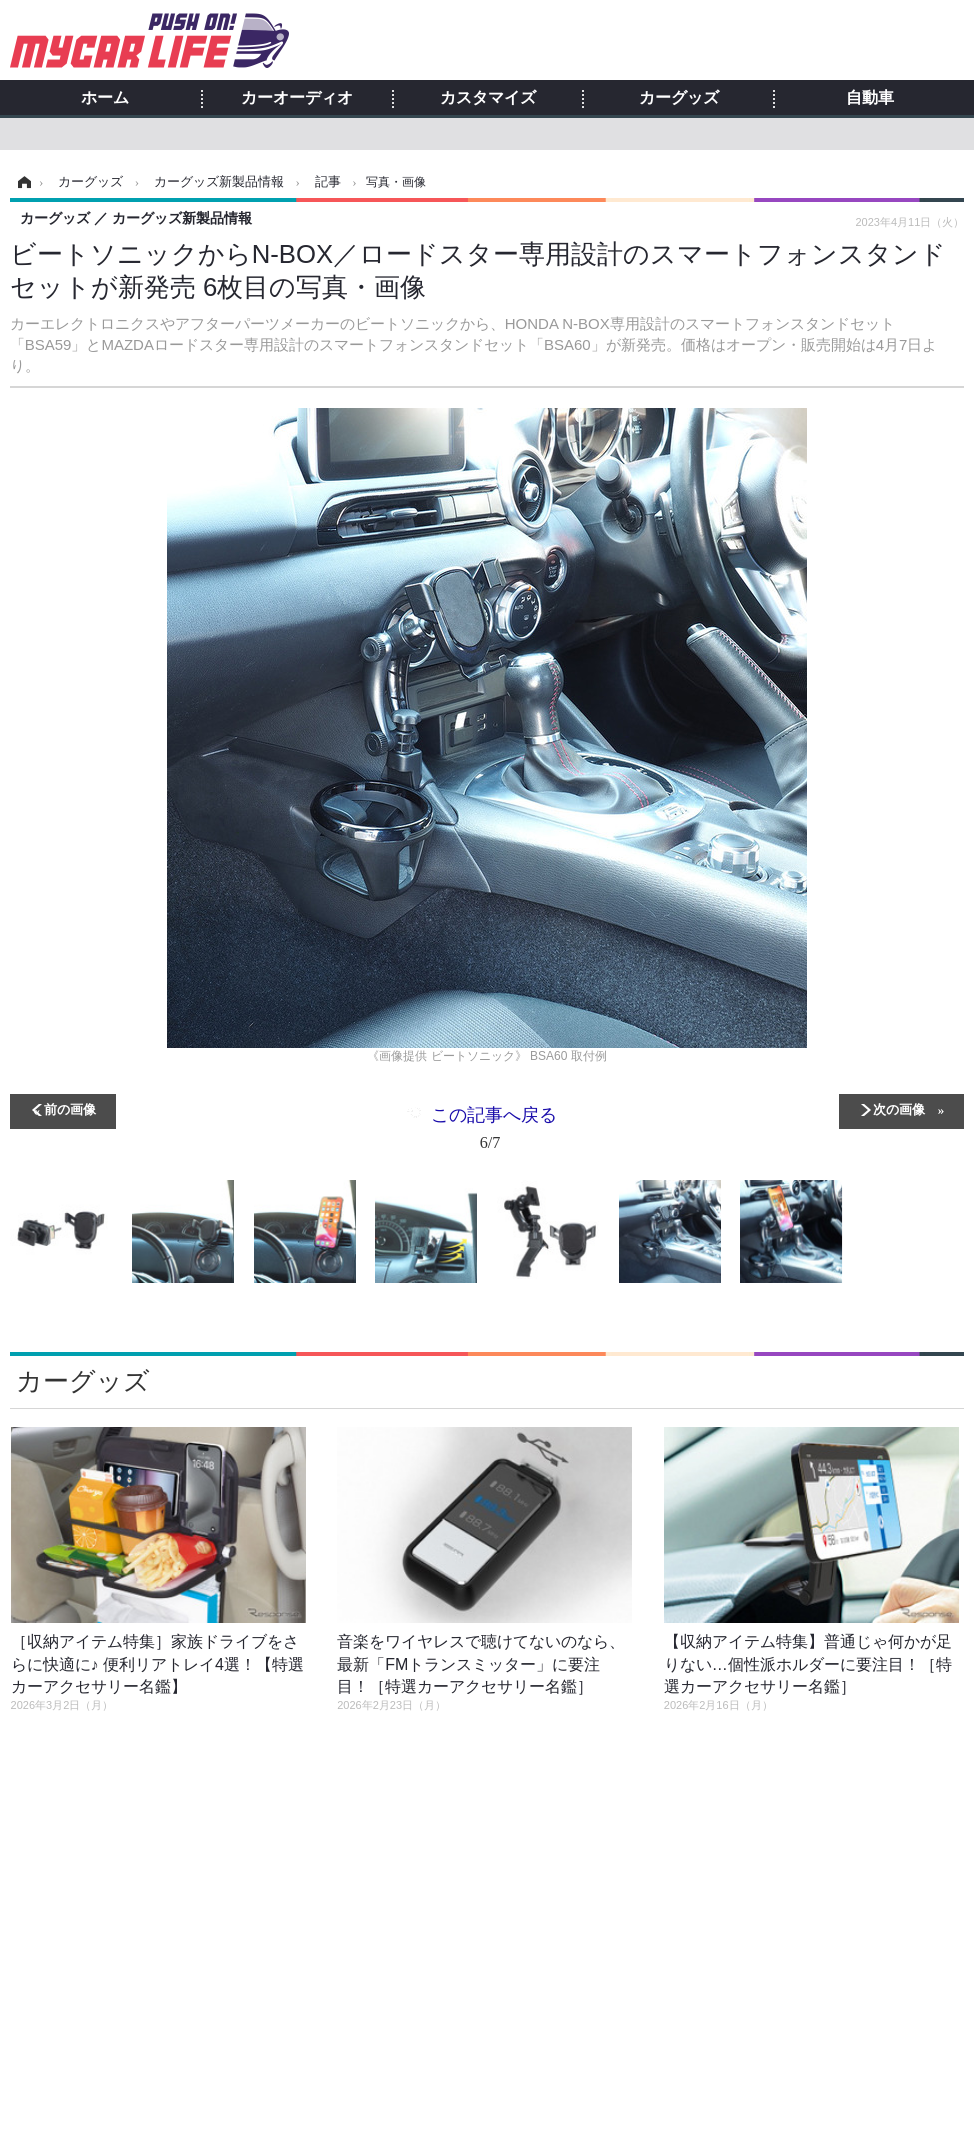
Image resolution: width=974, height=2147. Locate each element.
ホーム (105, 98)
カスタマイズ (488, 98)
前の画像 (70, 1108)
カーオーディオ (297, 98)
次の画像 (899, 1108)
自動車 (870, 98)
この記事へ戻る (494, 1132)
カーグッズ (679, 98)
